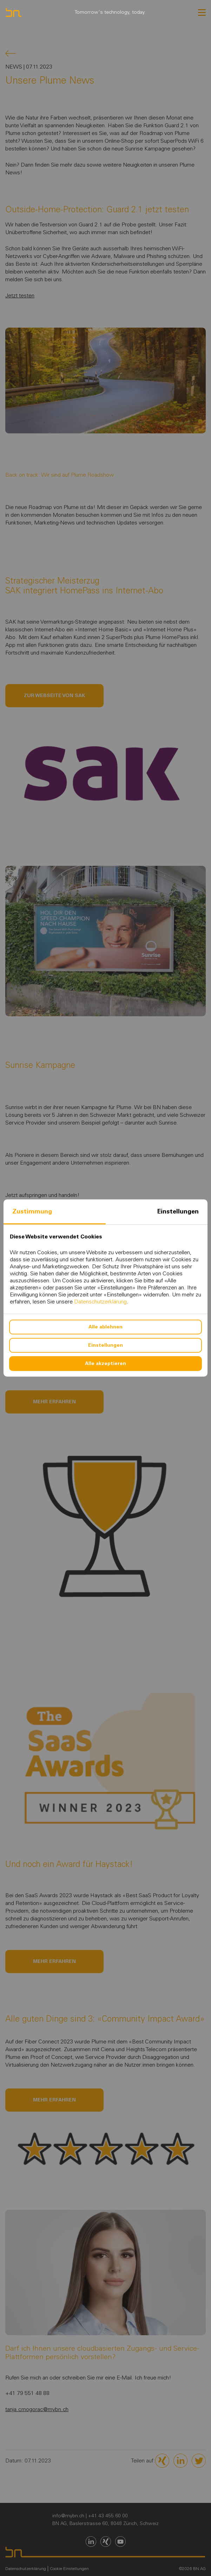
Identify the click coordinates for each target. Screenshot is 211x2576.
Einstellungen (178, 1211)
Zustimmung (32, 1211)
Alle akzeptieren (105, 1363)
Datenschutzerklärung (100, 1301)
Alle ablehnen (105, 1327)
